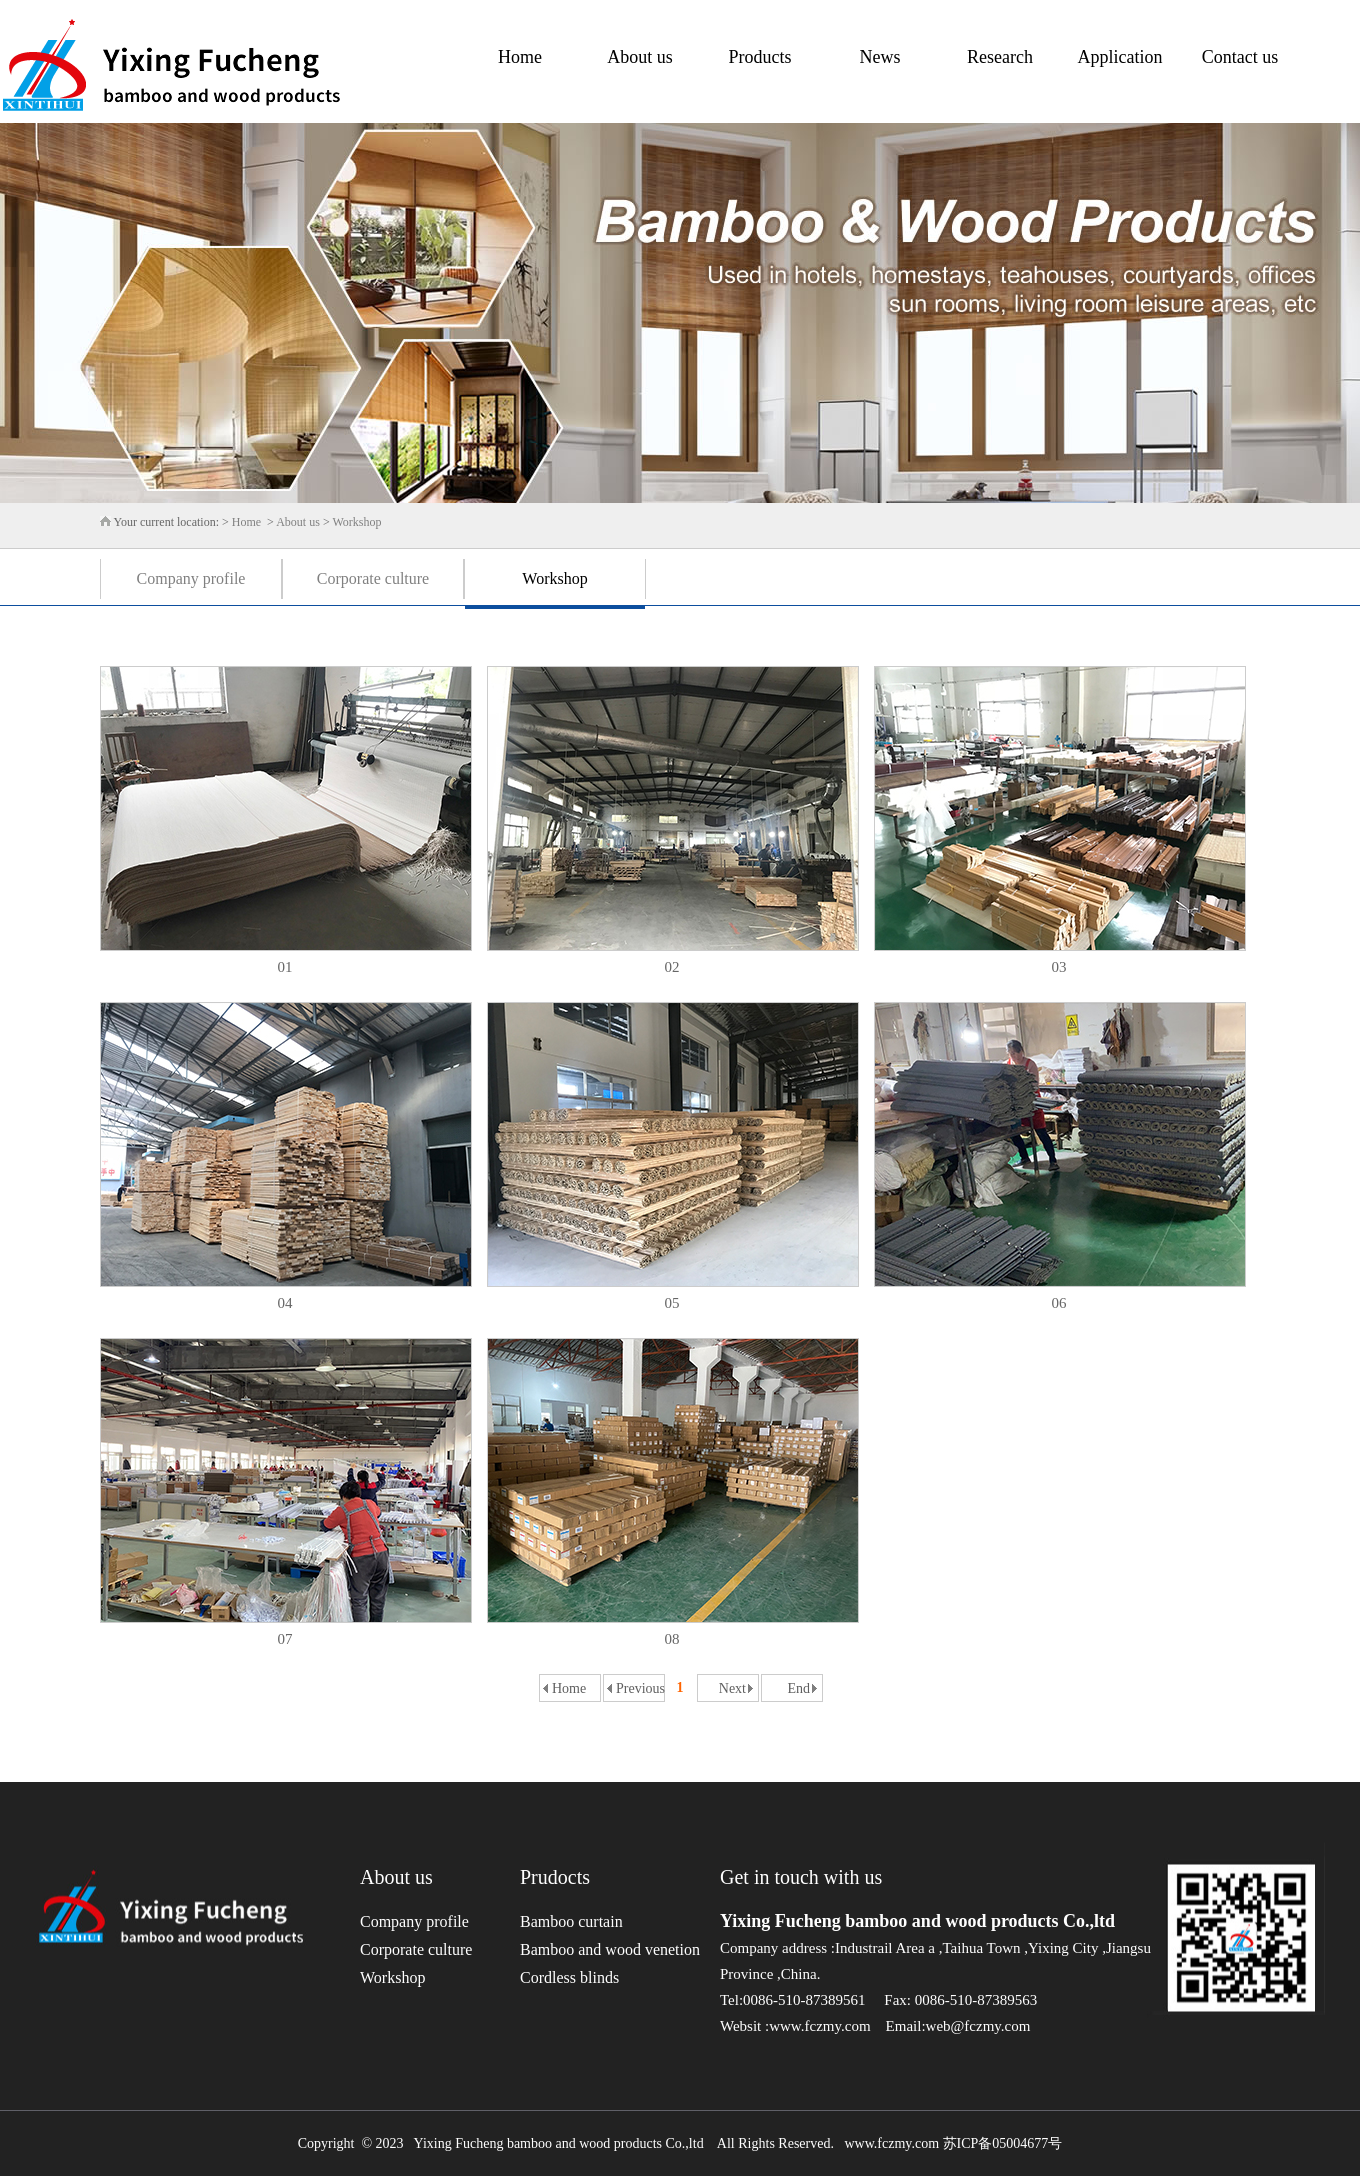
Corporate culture (373, 578)
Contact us (1240, 57)
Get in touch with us (801, 1877)
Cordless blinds (569, 1977)
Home (520, 57)
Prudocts (555, 1877)
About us (640, 57)
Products (760, 57)
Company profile (191, 578)
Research (1000, 57)
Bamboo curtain (571, 1921)
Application (1120, 57)
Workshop (356, 522)
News (880, 57)
